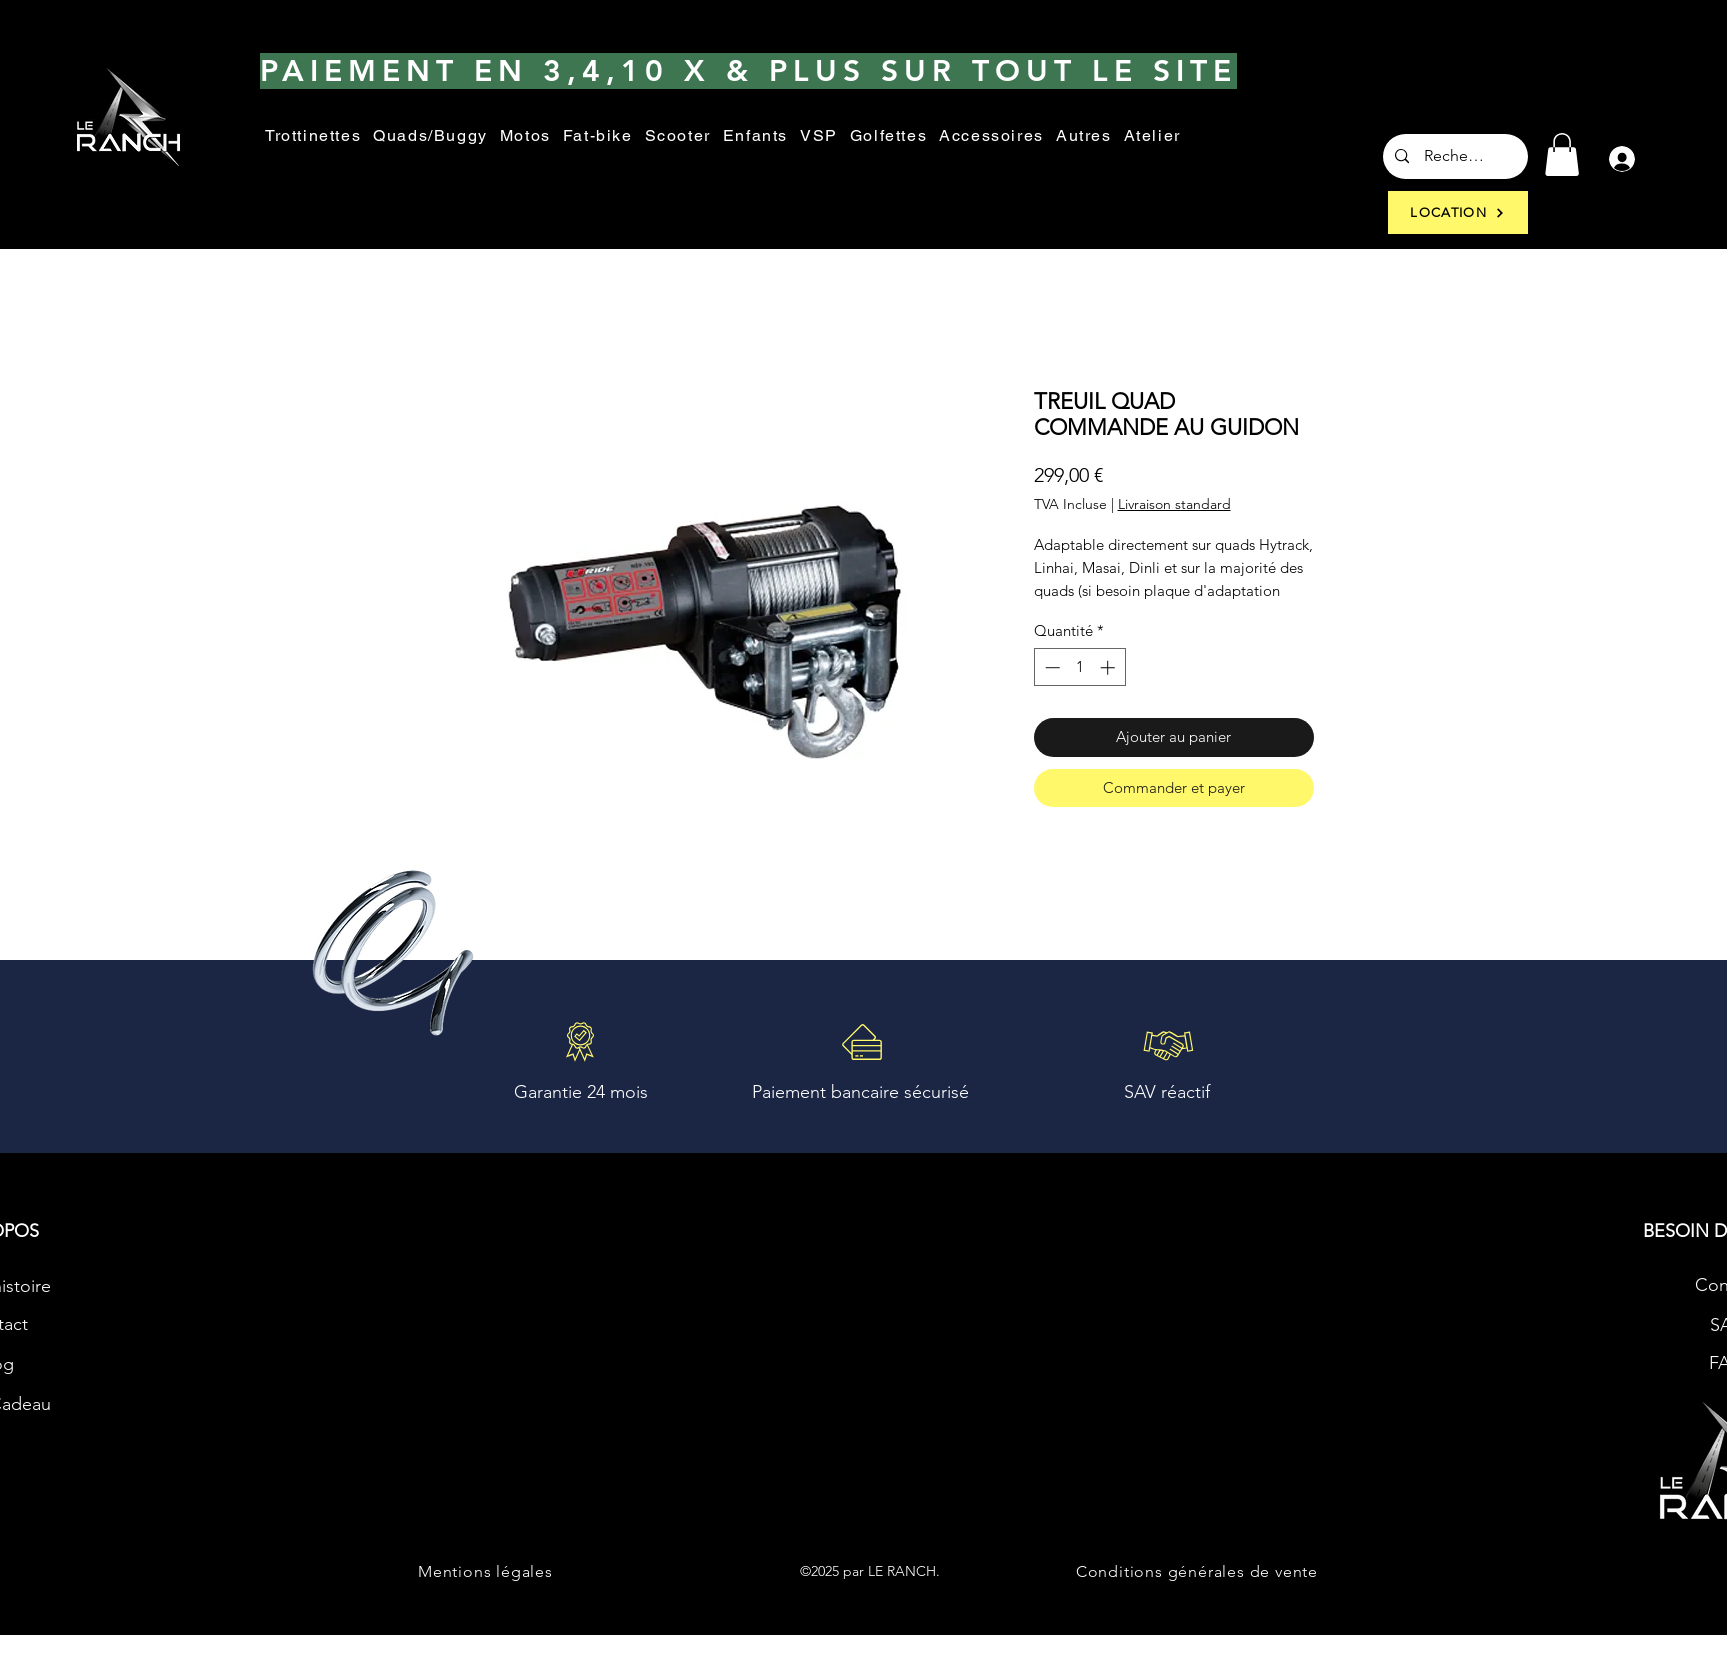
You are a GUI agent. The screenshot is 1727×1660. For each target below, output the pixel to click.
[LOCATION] (1458, 212)
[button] (1084, 136)
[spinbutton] (1079, 667)
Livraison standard (1174, 504)
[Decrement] (1050, 667)
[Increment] (1109, 667)
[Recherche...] (1455, 156)
